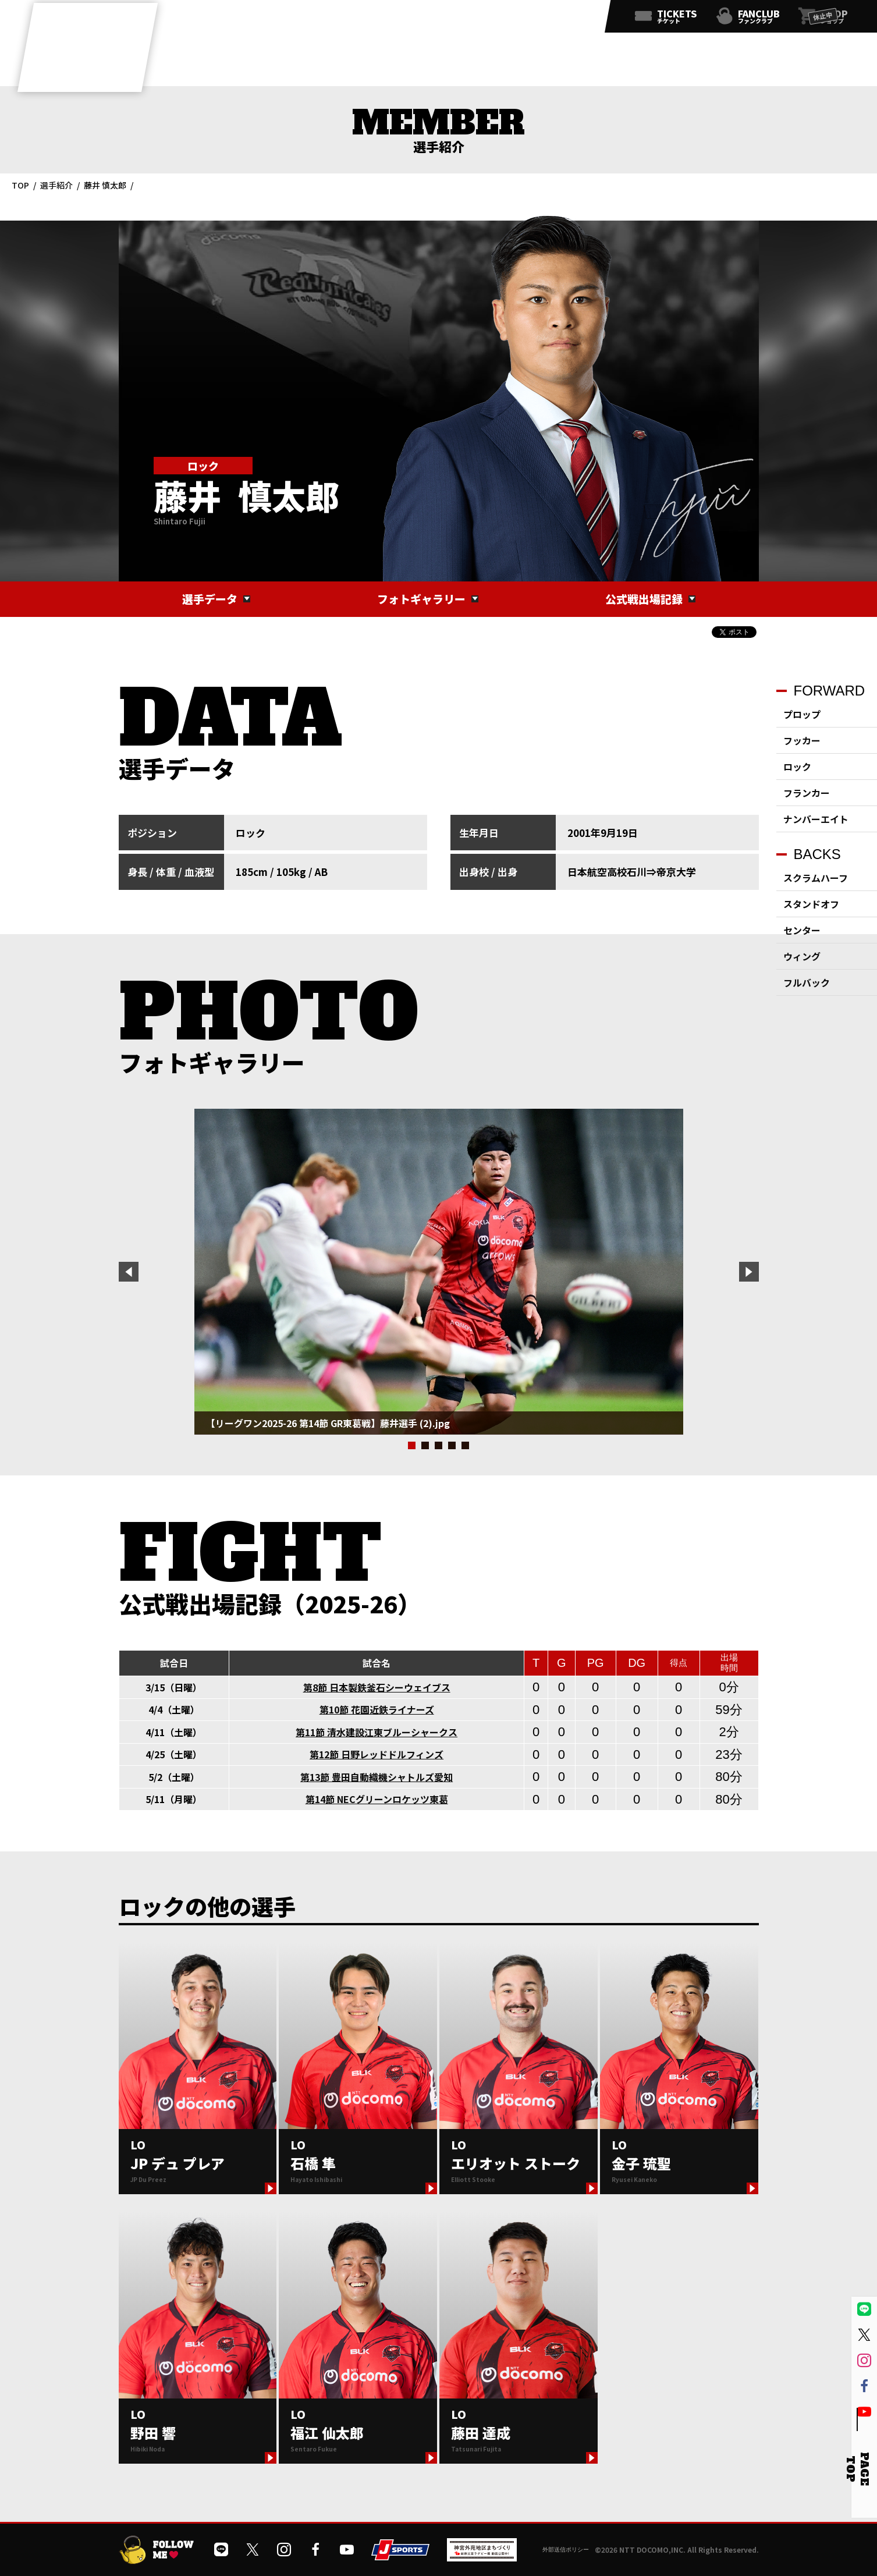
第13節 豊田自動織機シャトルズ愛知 (376, 1777)
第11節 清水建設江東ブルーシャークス (376, 1732)
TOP (20, 185)
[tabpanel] (438, 1272)
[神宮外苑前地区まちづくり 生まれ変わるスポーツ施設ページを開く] (482, 2557)
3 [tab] (438, 1445)
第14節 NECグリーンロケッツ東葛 (377, 1799)
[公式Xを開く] (496, 19)
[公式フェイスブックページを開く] (548, 19)
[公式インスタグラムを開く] (522, 19)
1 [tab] (412, 1445)
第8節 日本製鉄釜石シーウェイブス (376, 1687)
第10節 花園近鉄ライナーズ (376, 1709)
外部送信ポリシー (565, 2549)
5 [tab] (465, 1445)
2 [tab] (425, 1445)
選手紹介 (56, 185)
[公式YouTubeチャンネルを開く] (573, 19)
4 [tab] (452, 1445)
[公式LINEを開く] (471, 19)
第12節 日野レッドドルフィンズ (376, 1754)
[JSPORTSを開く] (400, 2556)
